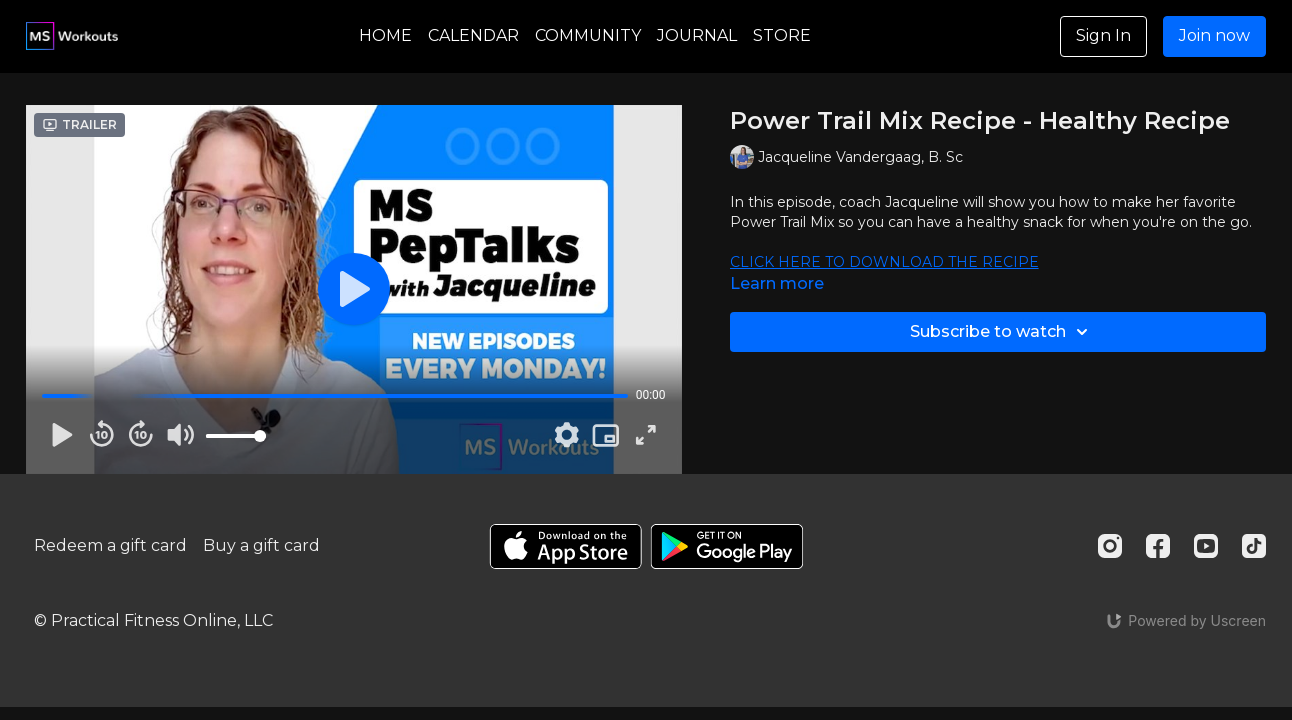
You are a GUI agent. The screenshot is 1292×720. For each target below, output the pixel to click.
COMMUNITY (588, 35)
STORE (782, 35)
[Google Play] (727, 546)
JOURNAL (697, 35)
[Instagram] (1110, 546)
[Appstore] (565, 546)
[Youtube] (1206, 546)
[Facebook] (1158, 546)
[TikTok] (1254, 546)
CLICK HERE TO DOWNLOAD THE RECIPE (884, 262)
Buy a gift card (261, 545)
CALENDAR (473, 35)
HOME (385, 35)
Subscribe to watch (1002, 332)
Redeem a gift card (110, 545)
